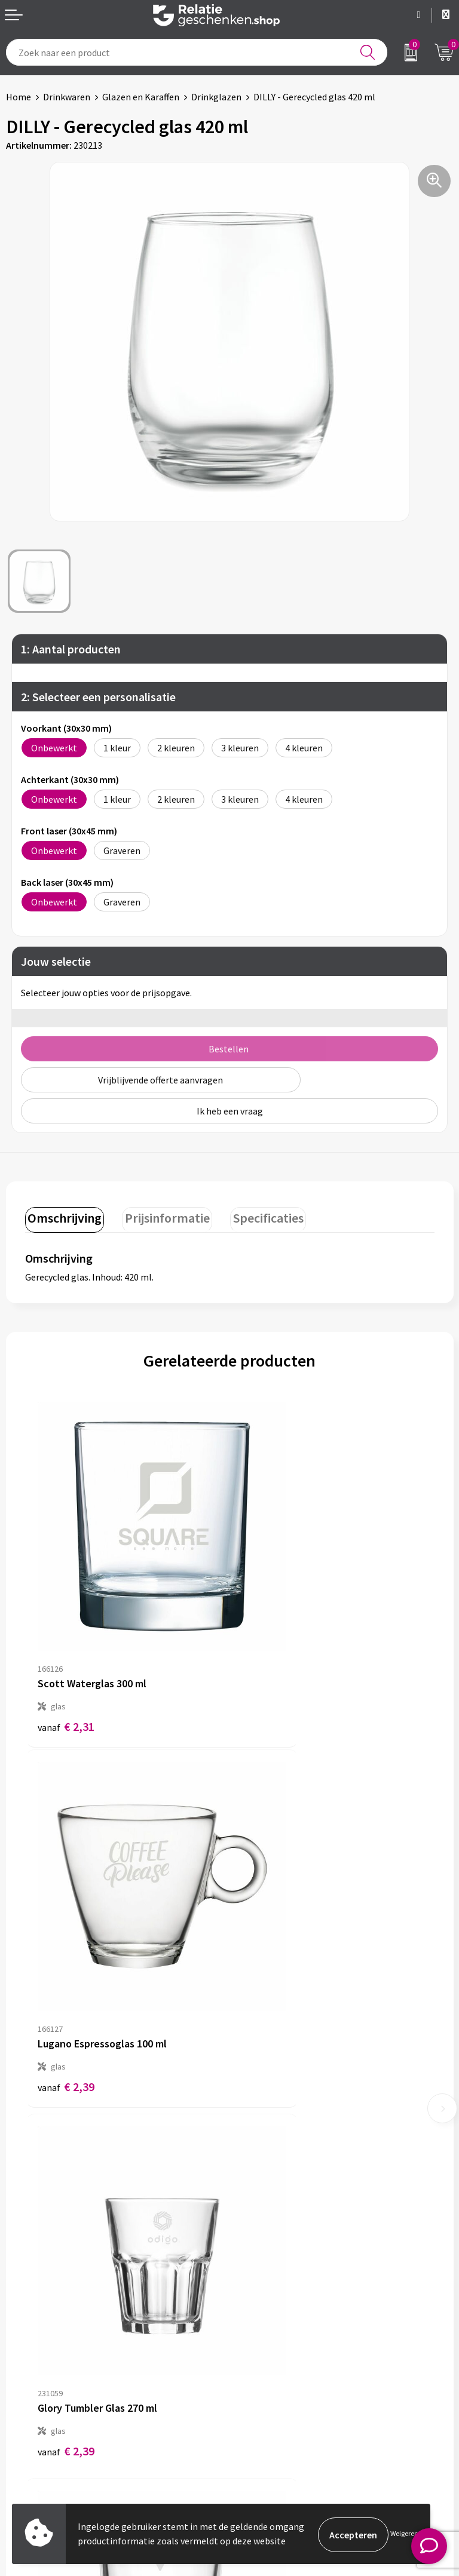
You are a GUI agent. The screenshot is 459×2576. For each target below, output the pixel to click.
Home (18, 97)
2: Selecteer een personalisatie (98, 696)
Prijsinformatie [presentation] (161, 1216)
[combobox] (196, 52)
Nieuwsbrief (259, 2215)
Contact (22, 2380)
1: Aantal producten (71, 648)
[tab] (62, 1218)
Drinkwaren (66, 97)
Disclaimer (257, 2418)
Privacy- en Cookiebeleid (285, 2399)
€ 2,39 (270, 1654)
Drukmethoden (266, 2253)
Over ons (253, 2196)
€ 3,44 (270, 1949)
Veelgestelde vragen (277, 2234)
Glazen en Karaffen (140, 97)
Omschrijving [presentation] (63, 1216)
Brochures (27, 2418)
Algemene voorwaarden (283, 2380)
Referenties (30, 2437)
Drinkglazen (216, 97)
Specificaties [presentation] (258, 1216)
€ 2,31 (66, 1654)
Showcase (26, 2399)
